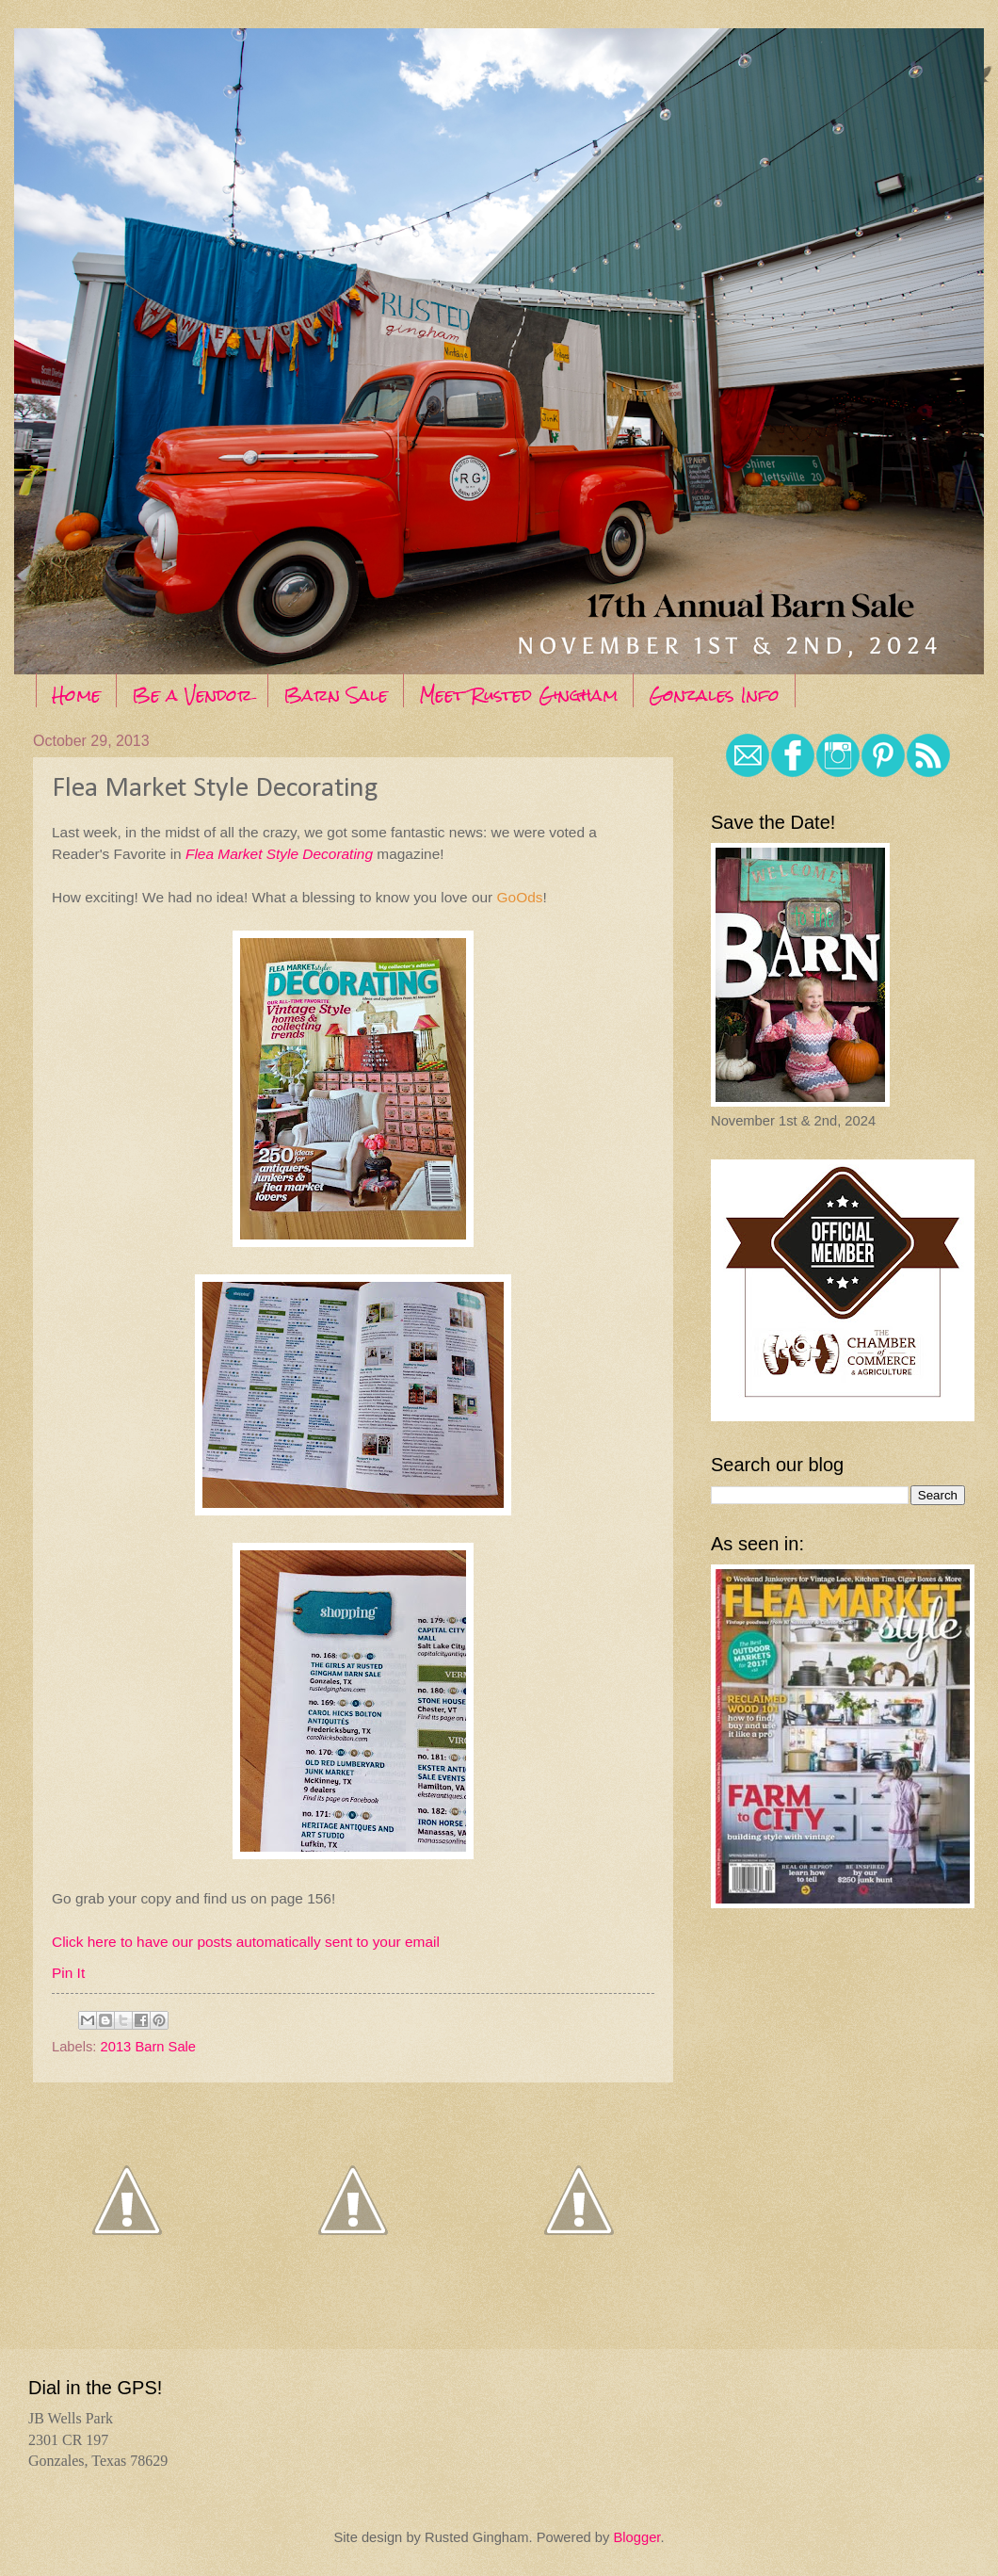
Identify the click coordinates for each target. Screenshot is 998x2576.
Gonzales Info (714, 694)
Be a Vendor (192, 694)
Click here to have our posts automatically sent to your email (246, 1942)
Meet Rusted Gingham (518, 694)
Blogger (636, 2537)
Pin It (68, 1973)
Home (76, 694)
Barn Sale (335, 694)
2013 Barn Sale (148, 2046)
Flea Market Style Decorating (279, 854)
